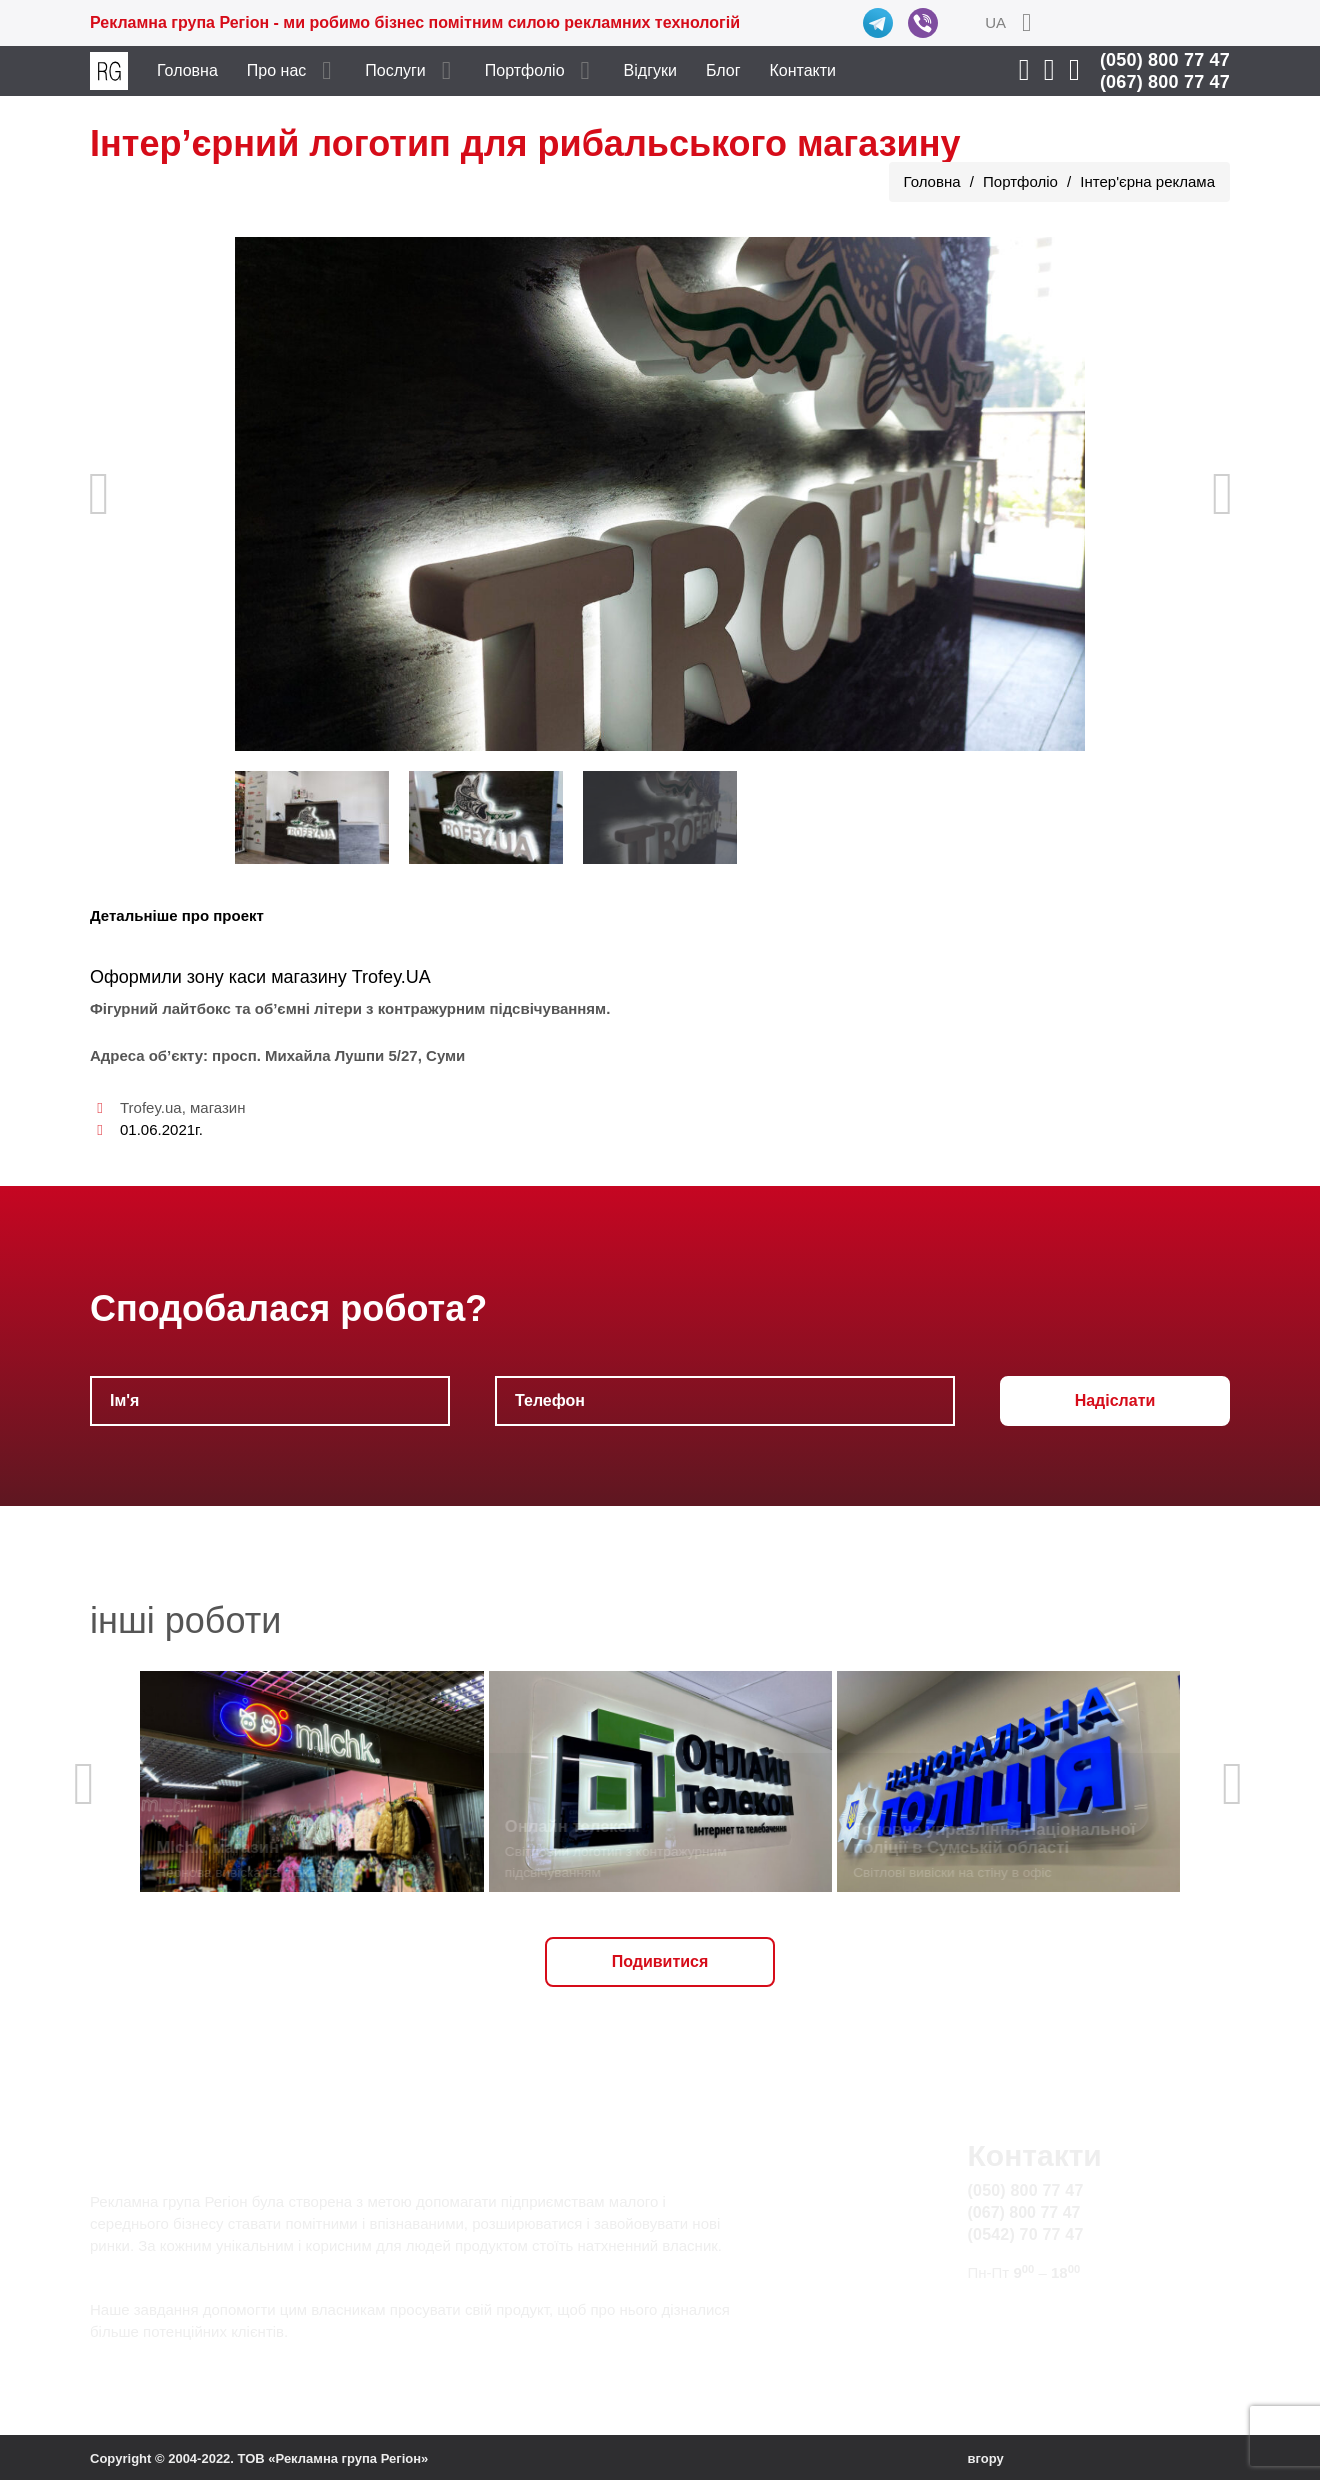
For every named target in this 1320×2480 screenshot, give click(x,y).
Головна (187, 70)
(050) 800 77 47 (1165, 60)
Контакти (803, 70)
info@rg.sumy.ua (1028, 2310)
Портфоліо (525, 70)
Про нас (276, 70)
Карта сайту (1012, 2333)
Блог (723, 70)
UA (995, 22)
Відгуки (650, 70)
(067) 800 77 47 (1165, 82)
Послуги (395, 70)
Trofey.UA (391, 977)
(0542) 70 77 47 (1026, 2234)
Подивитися (660, 1961)
